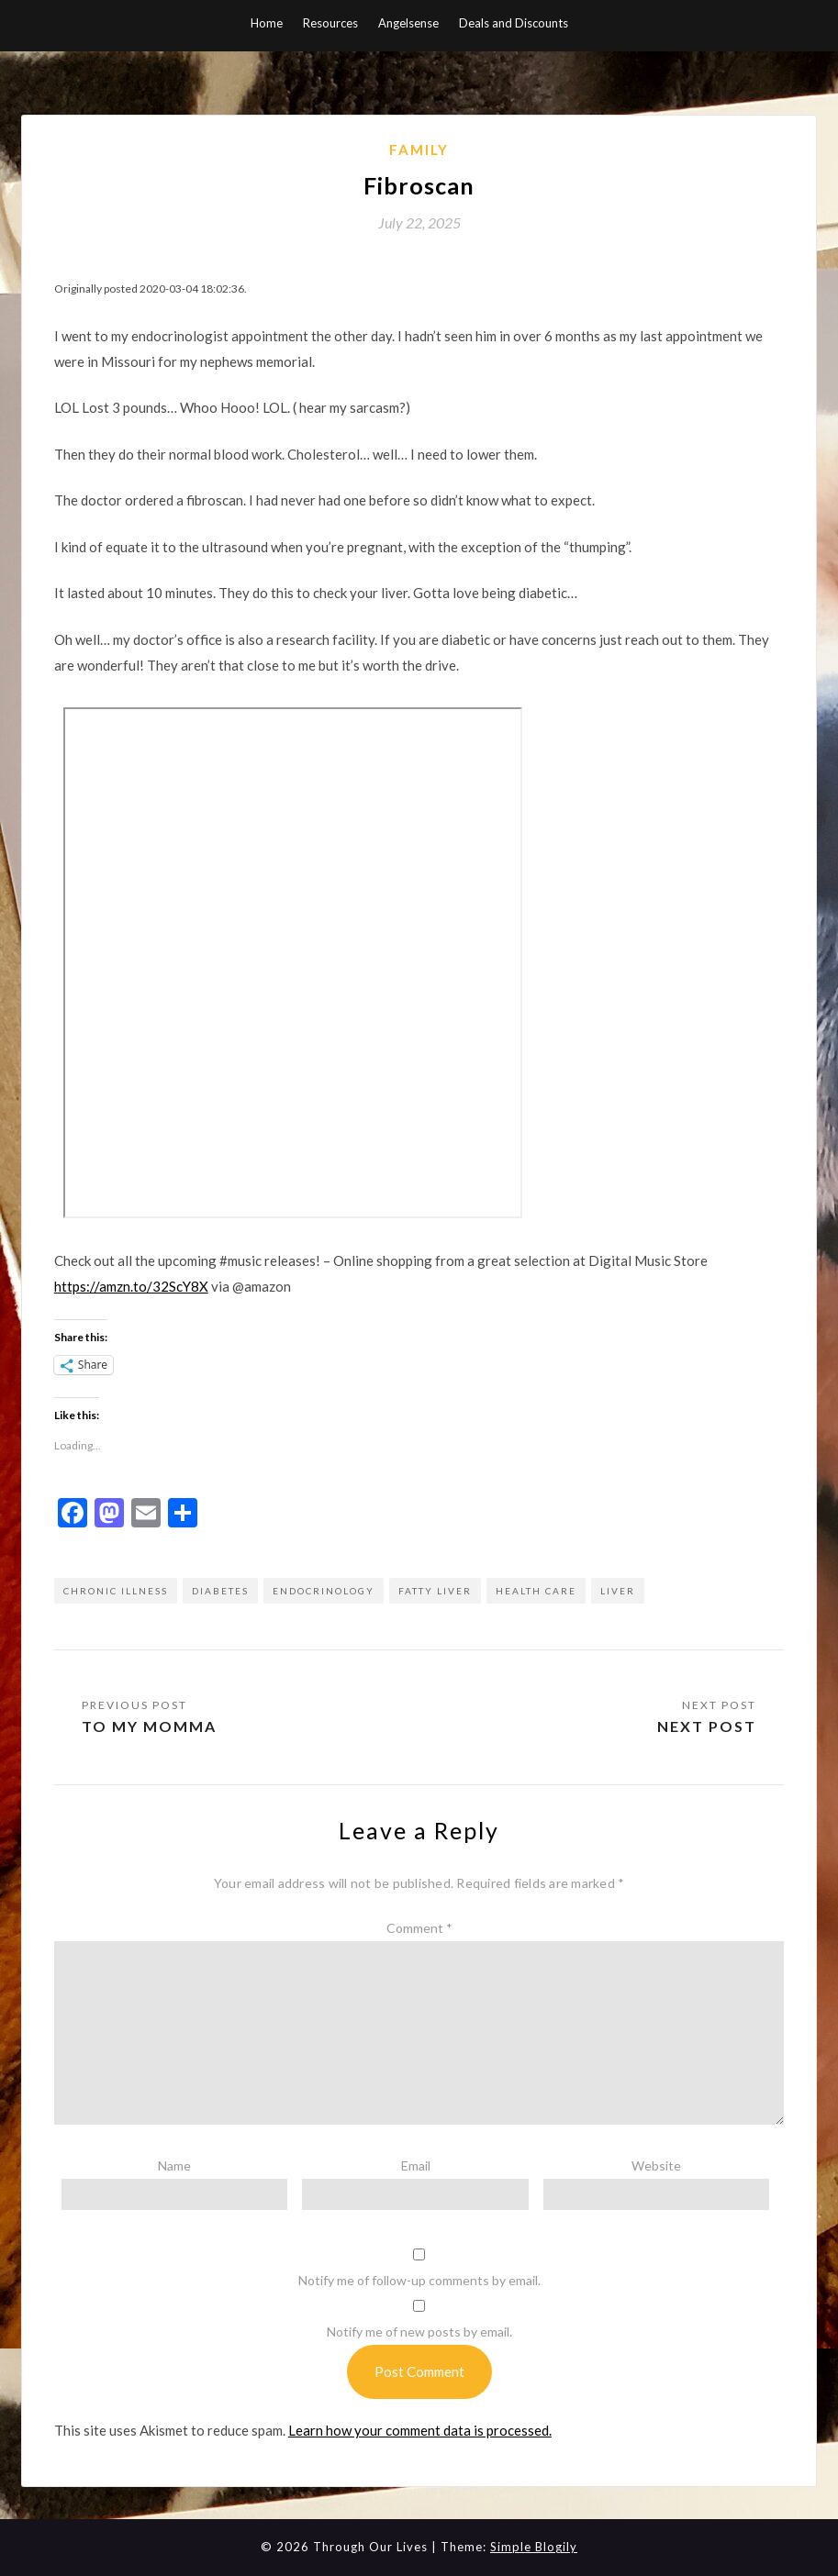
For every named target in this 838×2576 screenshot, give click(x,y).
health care (536, 1590)
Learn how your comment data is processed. (420, 2430)
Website (656, 2165)
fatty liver (435, 1590)
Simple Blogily (533, 2546)
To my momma (149, 1726)
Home (267, 23)
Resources (330, 23)
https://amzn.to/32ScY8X (131, 1286)
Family (419, 149)
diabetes (220, 1590)
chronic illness (115, 1590)
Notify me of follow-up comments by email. (419, 2280)
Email (415, 2165)
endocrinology (323, 1590)
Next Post (706, 1726)
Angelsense (408, 23)
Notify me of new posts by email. (419, 2331)
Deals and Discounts (513, 23)
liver (617, 1590)
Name (174, 2165)
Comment (419, 1928)
